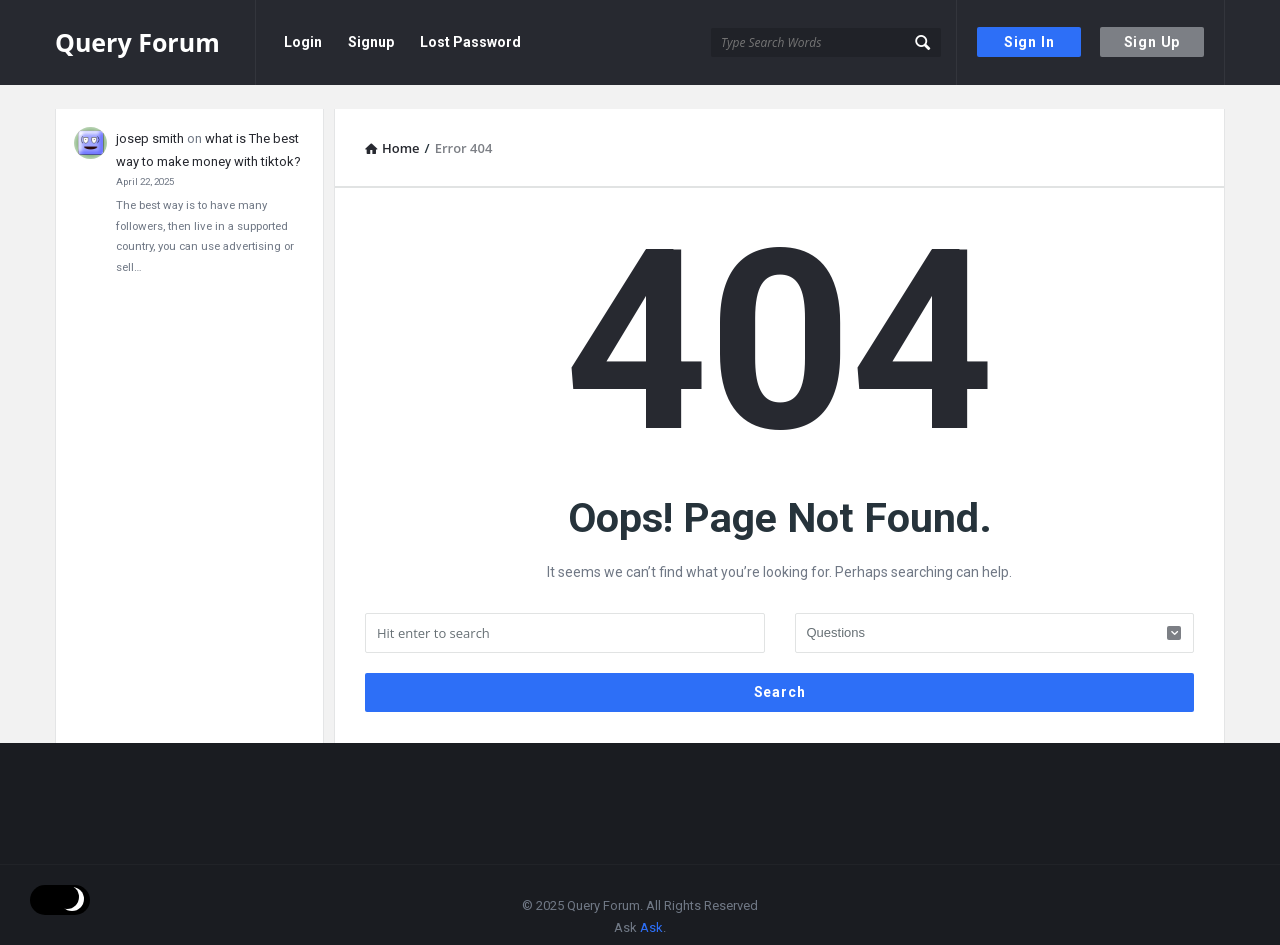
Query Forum (137, 42)
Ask (651, 903)
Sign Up (1152, 42)
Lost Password (470, 42)
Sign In (1029, 42)
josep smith (150, 114)
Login (303, 42)
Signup (371, 42)
